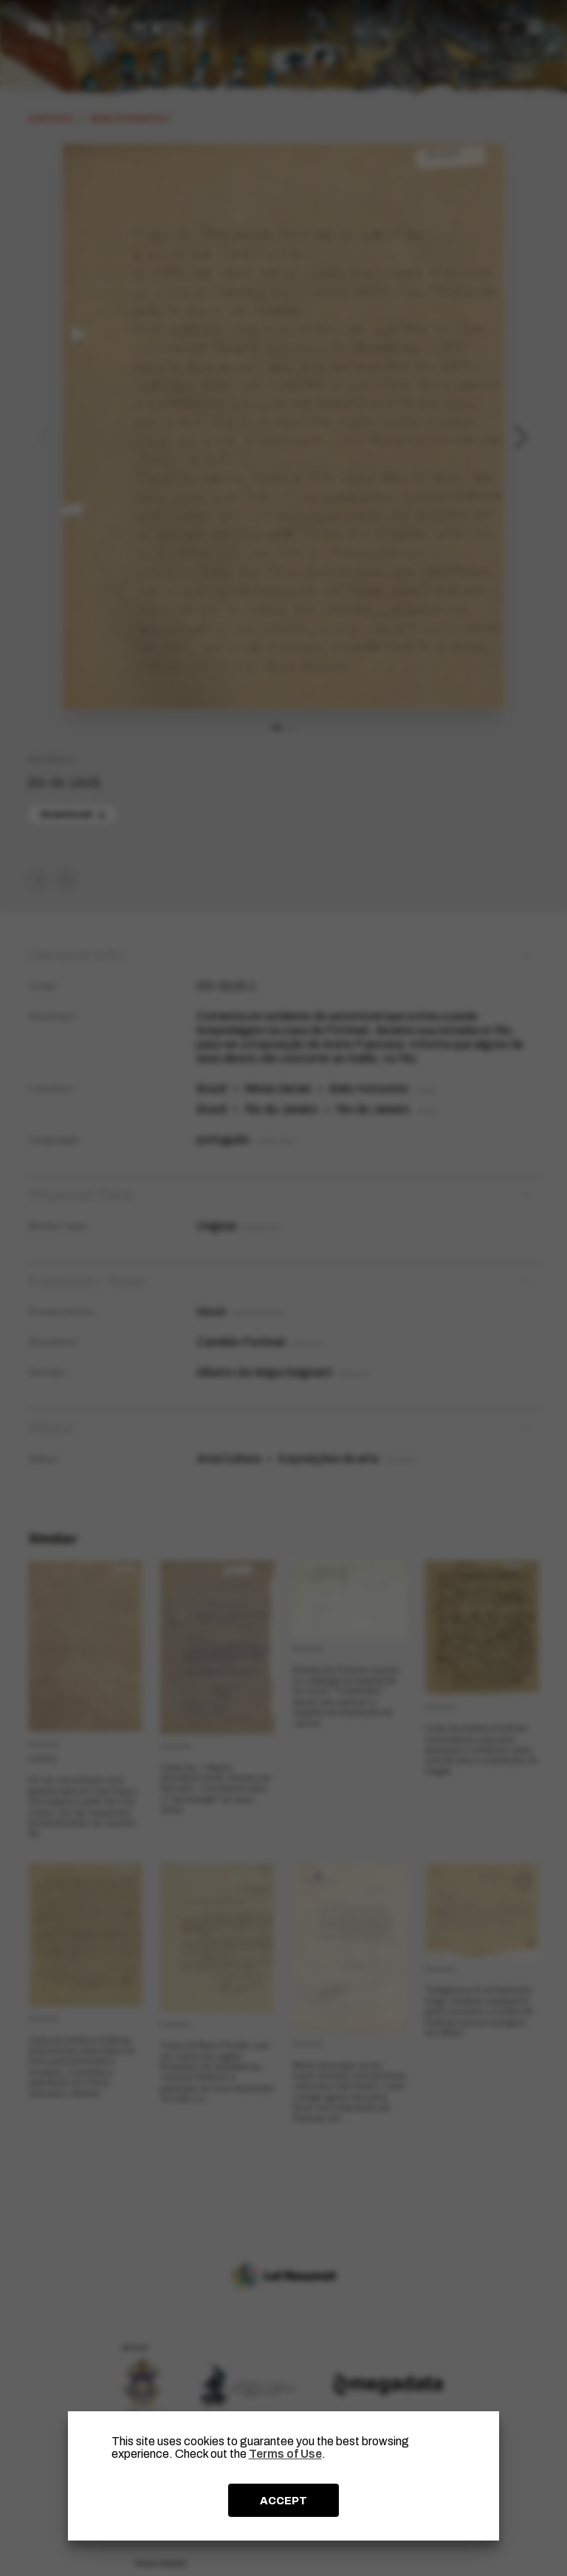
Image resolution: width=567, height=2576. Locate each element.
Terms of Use (285, 2453)
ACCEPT (283, 2501)
